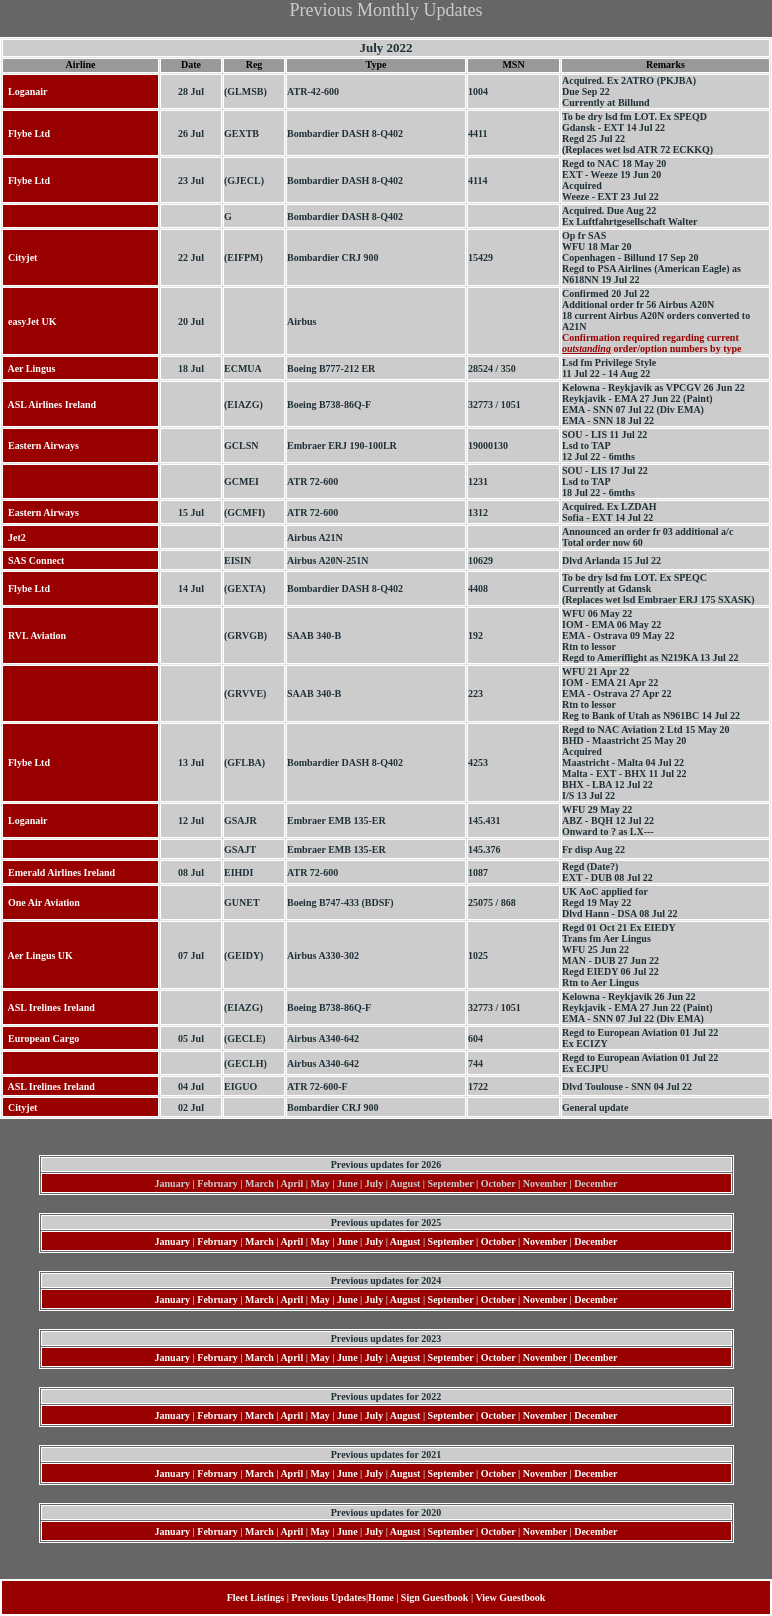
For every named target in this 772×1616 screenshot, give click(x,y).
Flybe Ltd (26, 133)
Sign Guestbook (435, 1597)
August (405, 1241)
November (545, 1241)
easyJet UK (30, 321)
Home (381, 1597)
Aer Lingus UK (38, 955)
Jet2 (14, 537)
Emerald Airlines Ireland (59, 872)
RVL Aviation (34, 635)
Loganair (25, 91)
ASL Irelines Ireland (49, 1007)
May (319, 1241)
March (259, 1241)
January (173, 1241)
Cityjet (20, 257)
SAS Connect (33, 560)
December (595, 1241)
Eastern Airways (41, 445)
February (217, 1241)
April (291, 1241)
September (451, 1241)
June (347, 1241)
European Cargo (41, 1038)
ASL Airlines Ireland (49, 404)
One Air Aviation (41, 902)
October (498, 1241)
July (374, 1241)
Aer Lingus (29, 368)
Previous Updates (328, 1597)
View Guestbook (510, 1597)
